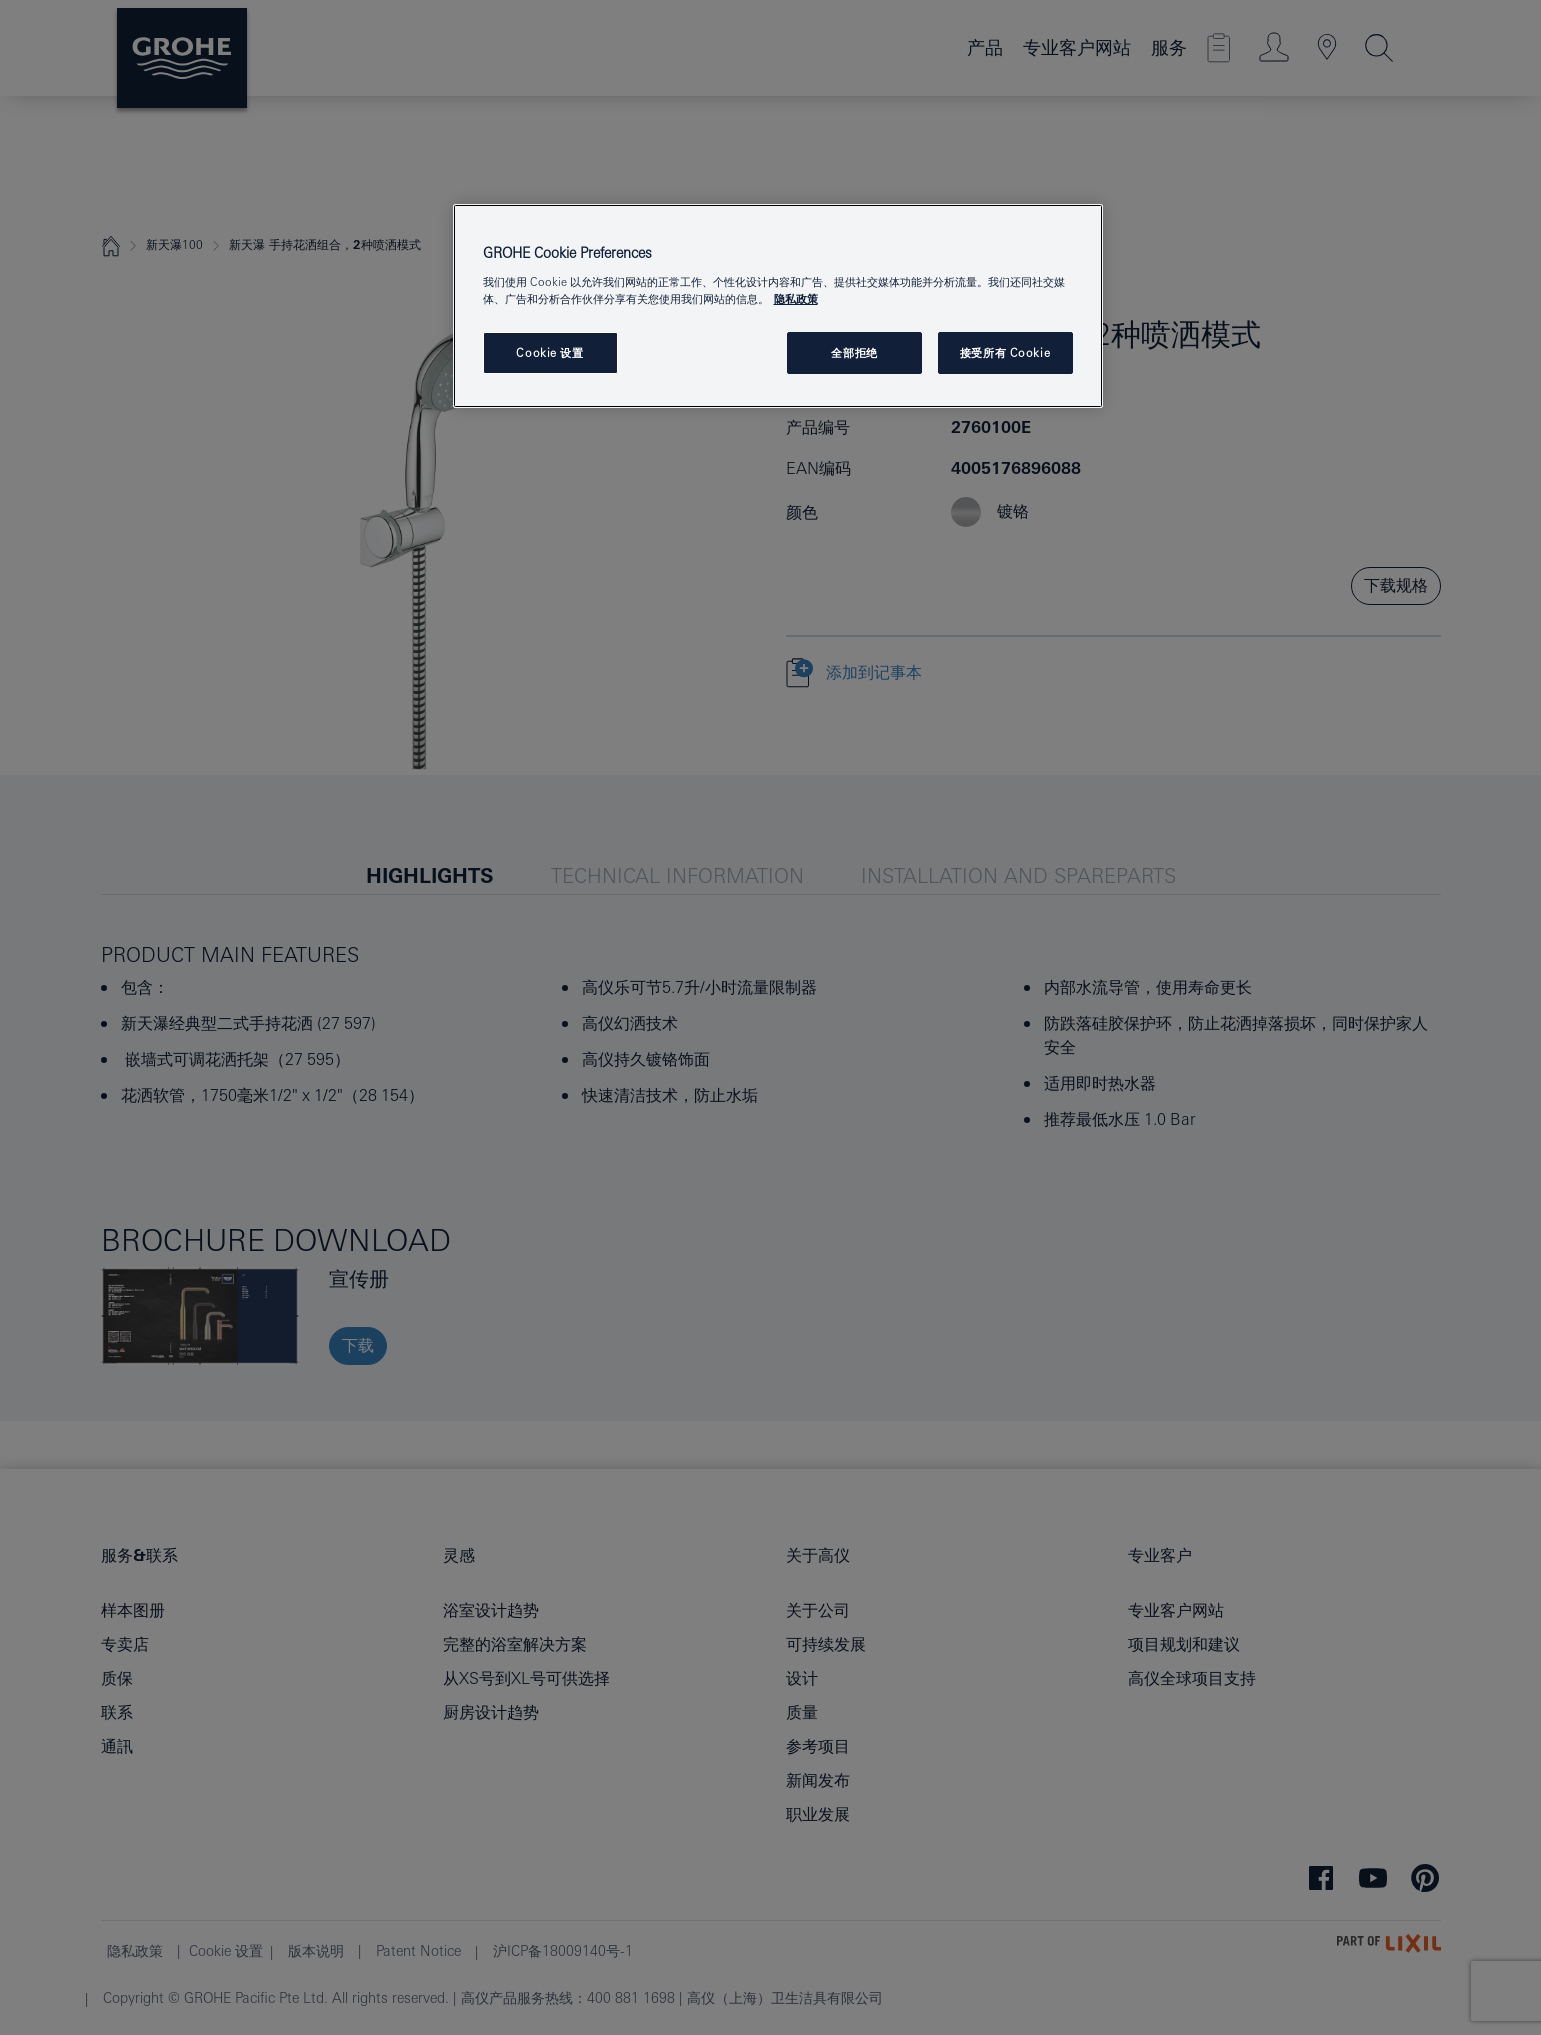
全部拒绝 (854, 352)
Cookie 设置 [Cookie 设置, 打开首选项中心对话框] (549, 352)
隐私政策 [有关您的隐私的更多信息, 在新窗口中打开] (796, 298)
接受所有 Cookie (1005, 352)
